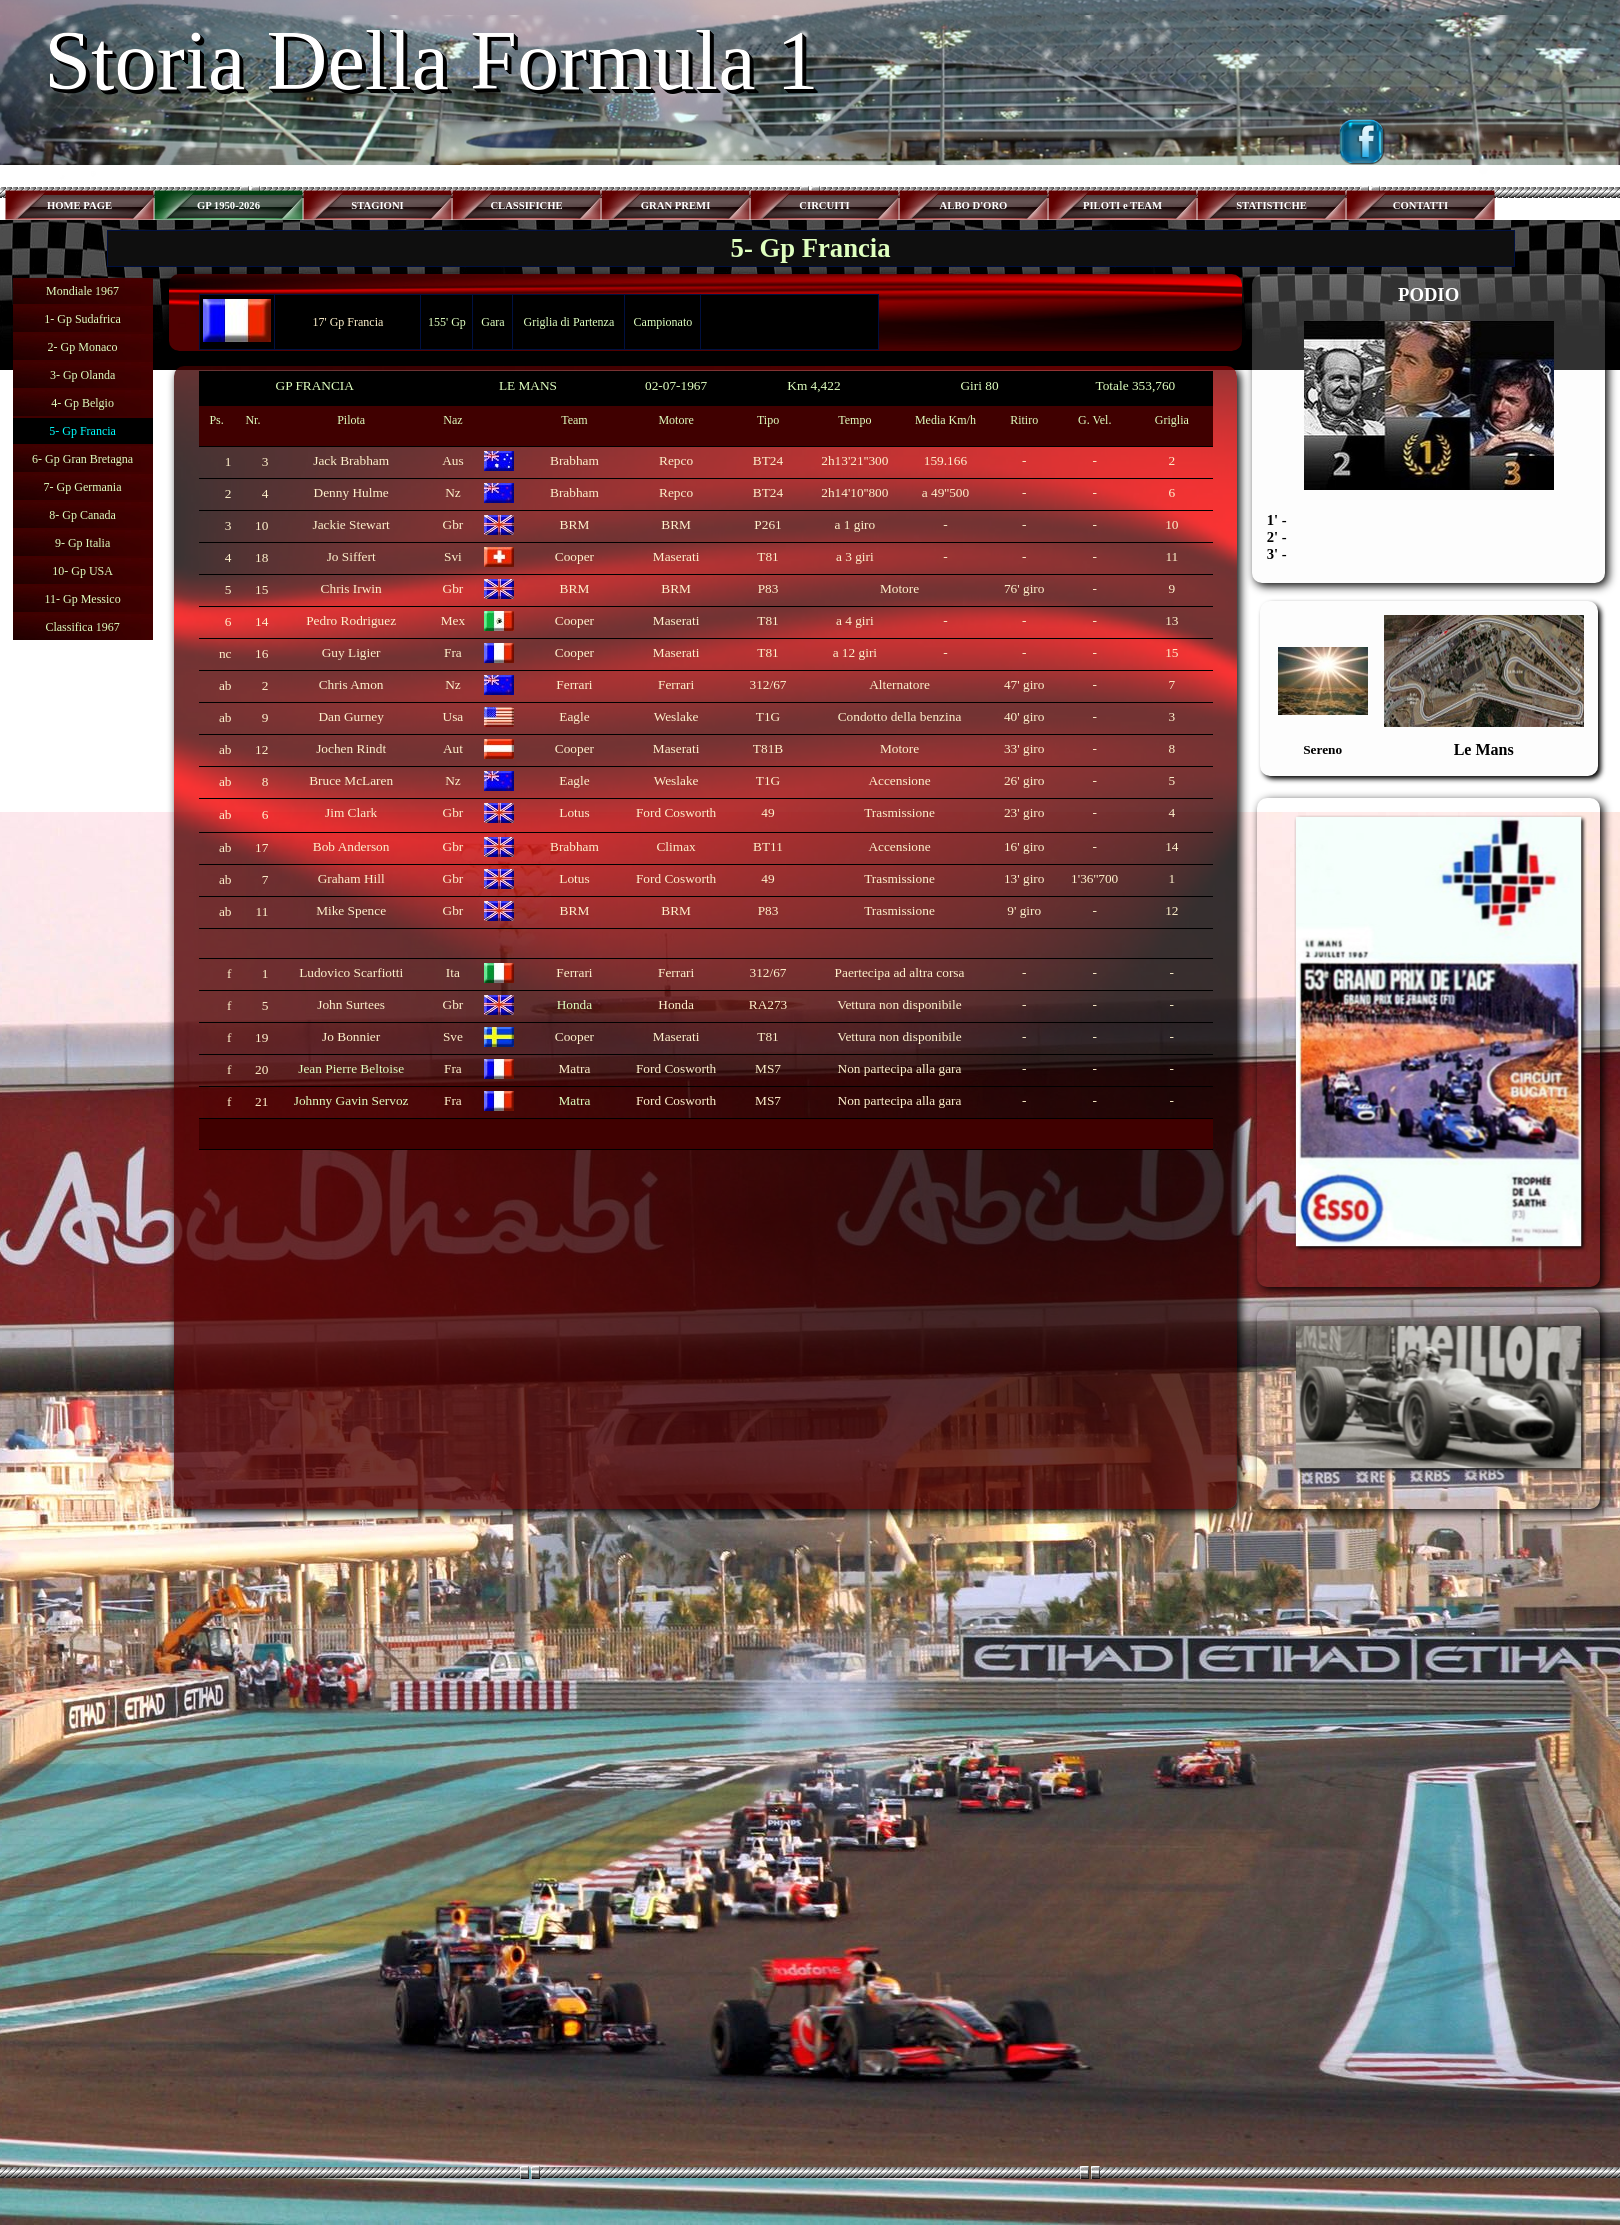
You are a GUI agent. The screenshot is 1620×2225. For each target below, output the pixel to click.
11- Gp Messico (82, 599)
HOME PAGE (79, 205)
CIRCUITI (824, 205)
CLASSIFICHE (526, 205)
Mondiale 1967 (82, 291)
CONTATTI (1420, 205)
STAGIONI (377, 205)
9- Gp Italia (82, 543)
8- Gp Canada (82, 515)
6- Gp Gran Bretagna (82, 459)
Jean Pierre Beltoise (351, 1068)
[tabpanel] (705, 760)
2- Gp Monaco (83, 347)
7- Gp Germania (83, 487)
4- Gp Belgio (82, 403)
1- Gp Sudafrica (82, 319)
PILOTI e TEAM (1122, 205)
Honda (575, 1004)
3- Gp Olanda (82, 375)
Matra (575, 1100)
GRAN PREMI (676, 205)
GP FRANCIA (315, 385)
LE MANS (528, 385)
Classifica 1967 (82, 627)
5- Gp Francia (82, 431)
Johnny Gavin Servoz (351, 1100)
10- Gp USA (82, 571)
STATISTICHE (1271, 205)
